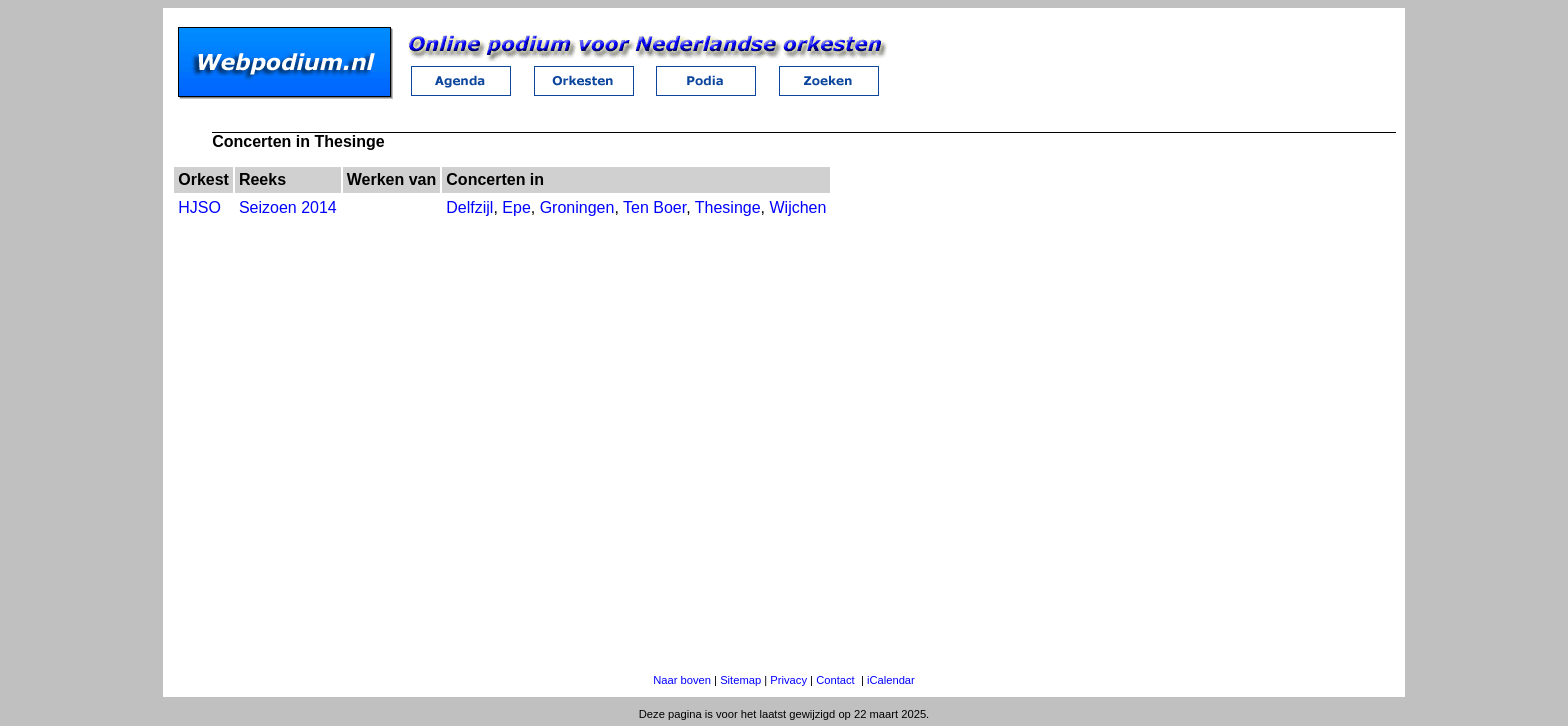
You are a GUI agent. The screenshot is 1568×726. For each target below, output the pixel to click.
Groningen (577, 207)
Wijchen (797, 207)
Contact (835, 680)
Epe (516, 207)
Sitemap (740, 680)
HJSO (199, 207)
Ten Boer (654, 207)
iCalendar (891, 680)
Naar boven (682, 680)
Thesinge (728, 207)
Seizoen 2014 (288, 207)
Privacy (788, 680)
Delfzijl (469, 207)
